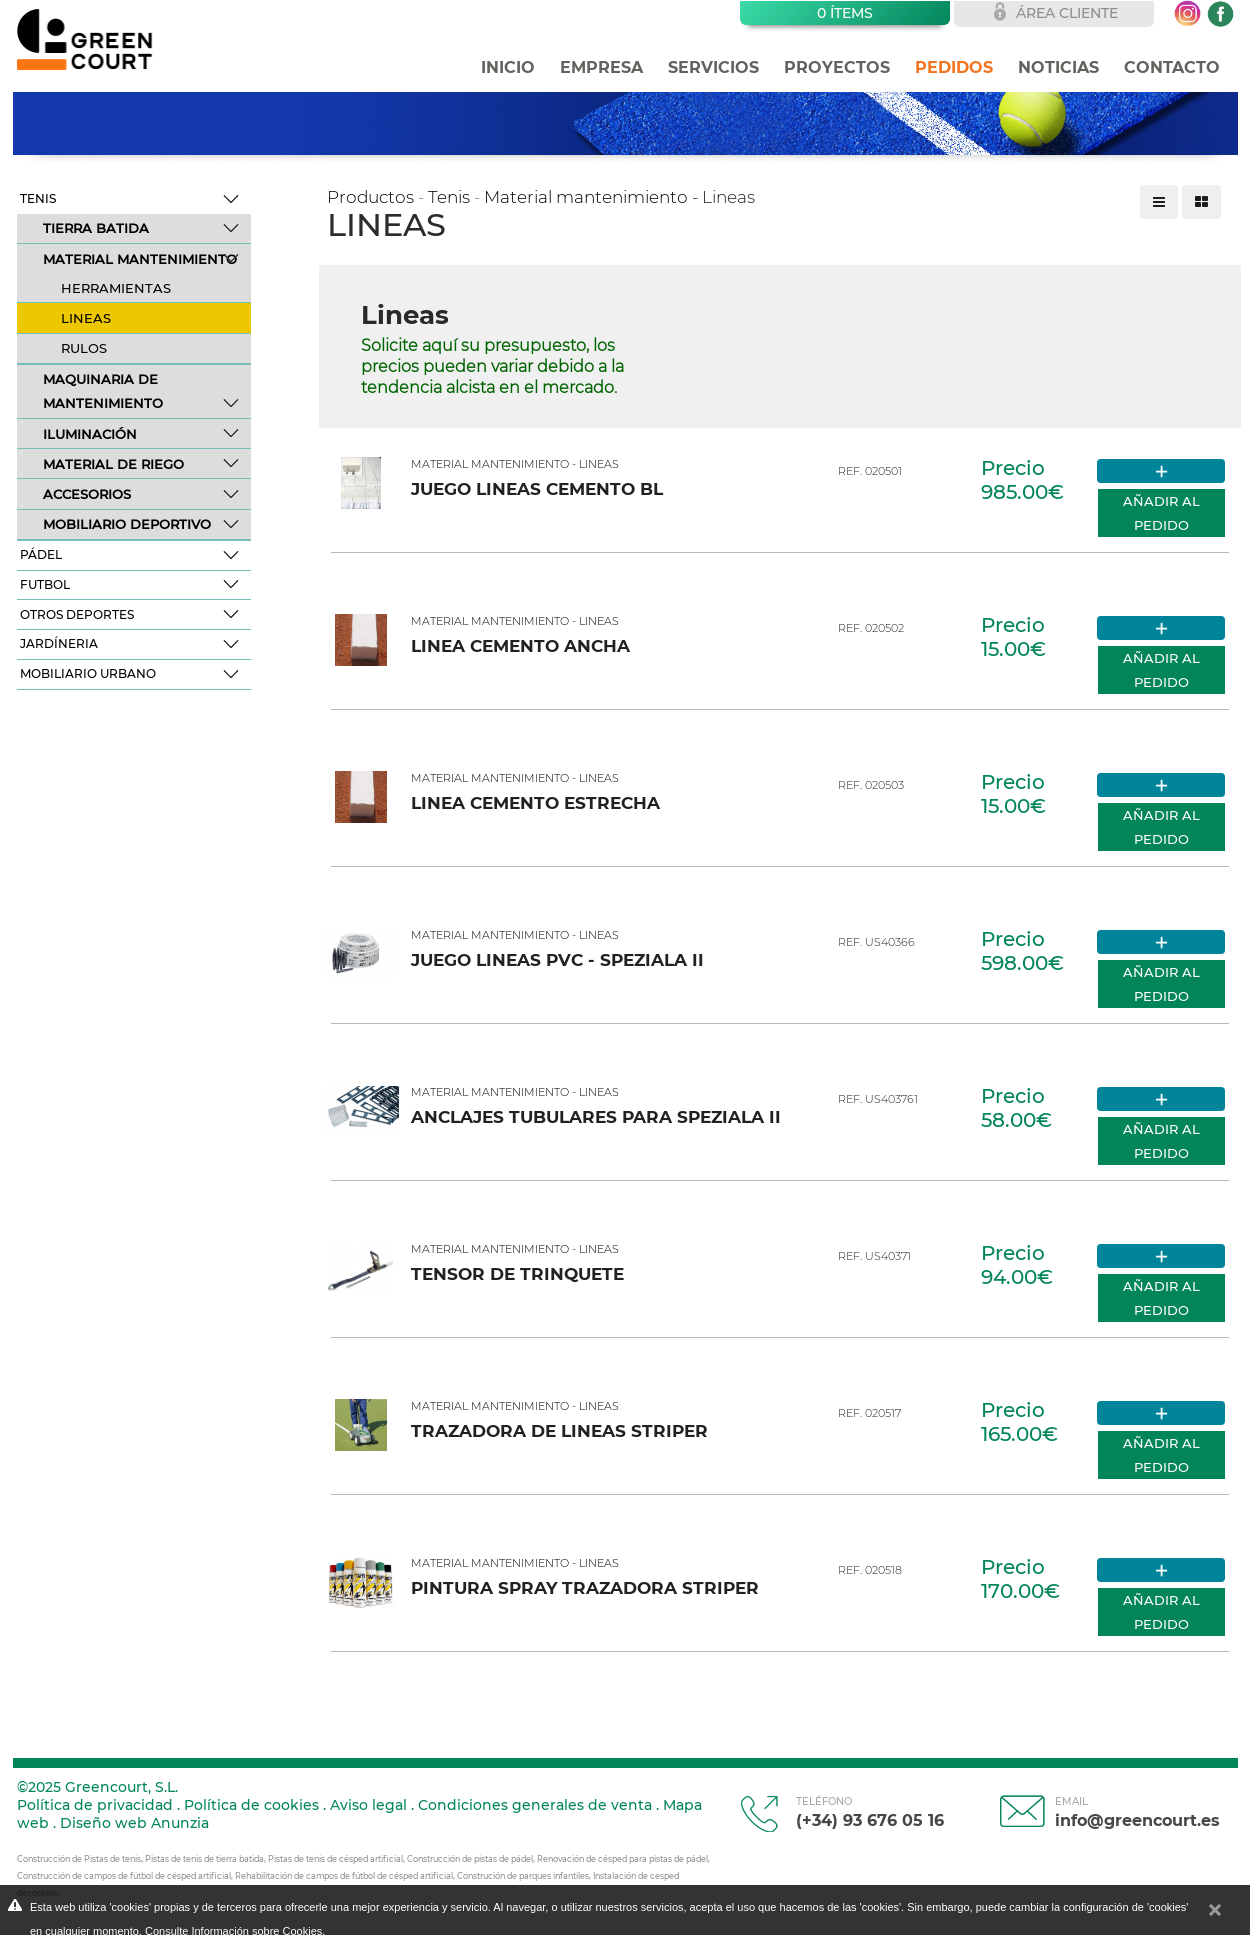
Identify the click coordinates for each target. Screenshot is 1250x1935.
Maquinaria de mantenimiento (103, 391)
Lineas (86, 318)
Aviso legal (368, 1805)
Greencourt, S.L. (121, 1787)
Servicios (713, 67)
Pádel (41, 554)
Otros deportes (77, 614)
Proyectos (837, 67)
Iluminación (90, 434)
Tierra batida (96, 228)
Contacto (1172, 67)
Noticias (1058, 67)
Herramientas (116, 288)
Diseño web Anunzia (134, 1823)
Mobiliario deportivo (127, 524)
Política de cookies (251, 1805)
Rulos (84, 348)
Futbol (45, 584)
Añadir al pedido (1161, 513)
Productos (370, 197)
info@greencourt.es (1137, 1812)
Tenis (38, 198)
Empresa (601, 67)
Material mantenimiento (140, 259)
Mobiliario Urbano (88, 673)
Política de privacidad (95, 1805)
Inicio (508, 67)
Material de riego (113, 464)
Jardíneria (59, 643)
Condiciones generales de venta (535, 1805)
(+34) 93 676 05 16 (870, 1812)
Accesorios (87, 494)
